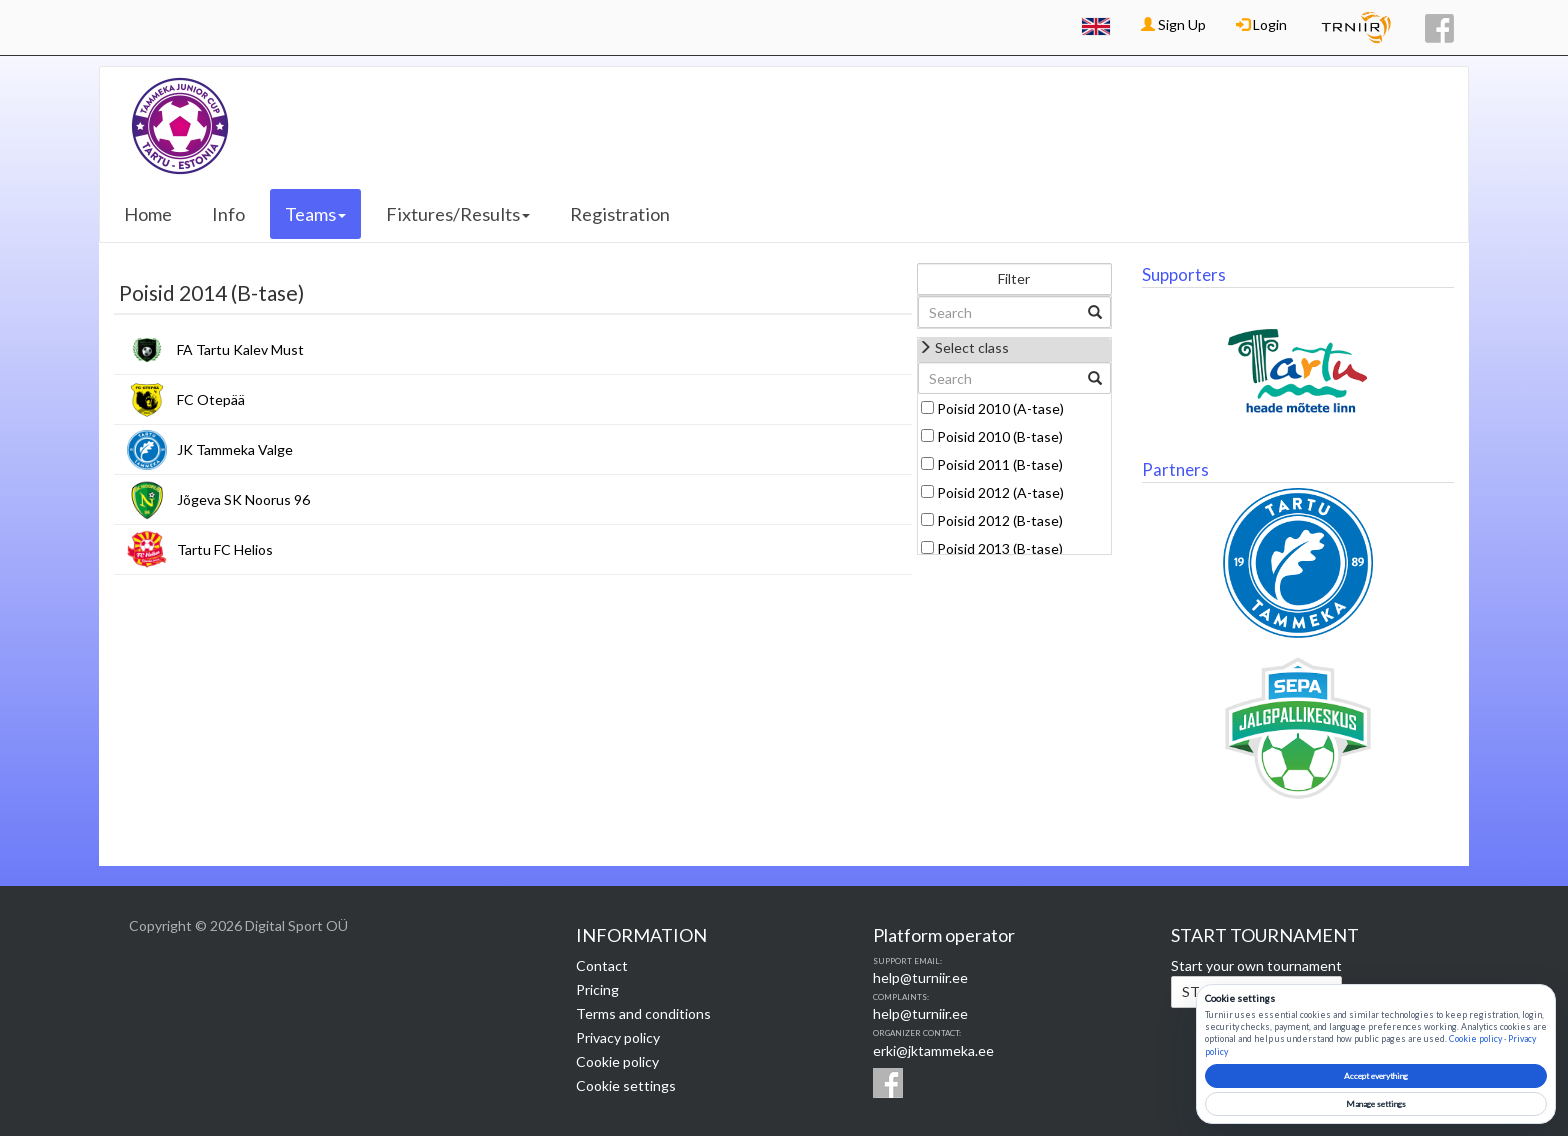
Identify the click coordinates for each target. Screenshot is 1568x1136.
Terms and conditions (643, 1013)
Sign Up (1173, 24)
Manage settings (1376, 1104)
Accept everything (1376, 1076)
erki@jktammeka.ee (933, 1050)
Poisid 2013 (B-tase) (1000, 548)
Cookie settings (626, 1085)
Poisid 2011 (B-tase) (1000, 464)
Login (1261, 24)
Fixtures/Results (458, 214)
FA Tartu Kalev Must (240, 349)
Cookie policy (617, 1061)
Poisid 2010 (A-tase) (1000, 408)
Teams (315, 214)
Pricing (597, 989)
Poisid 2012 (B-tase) (1000, 520)
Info (228, 214)
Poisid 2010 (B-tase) (1000, 436)
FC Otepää (211, 399)
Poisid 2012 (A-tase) (1000, 492)
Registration (620, 214)
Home (148, 214)
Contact (602, 965)
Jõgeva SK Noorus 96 (243, 499)
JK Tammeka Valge (235, 449)
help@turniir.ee (920, 977)
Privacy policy (618, 1037)
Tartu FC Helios (225, 549)
